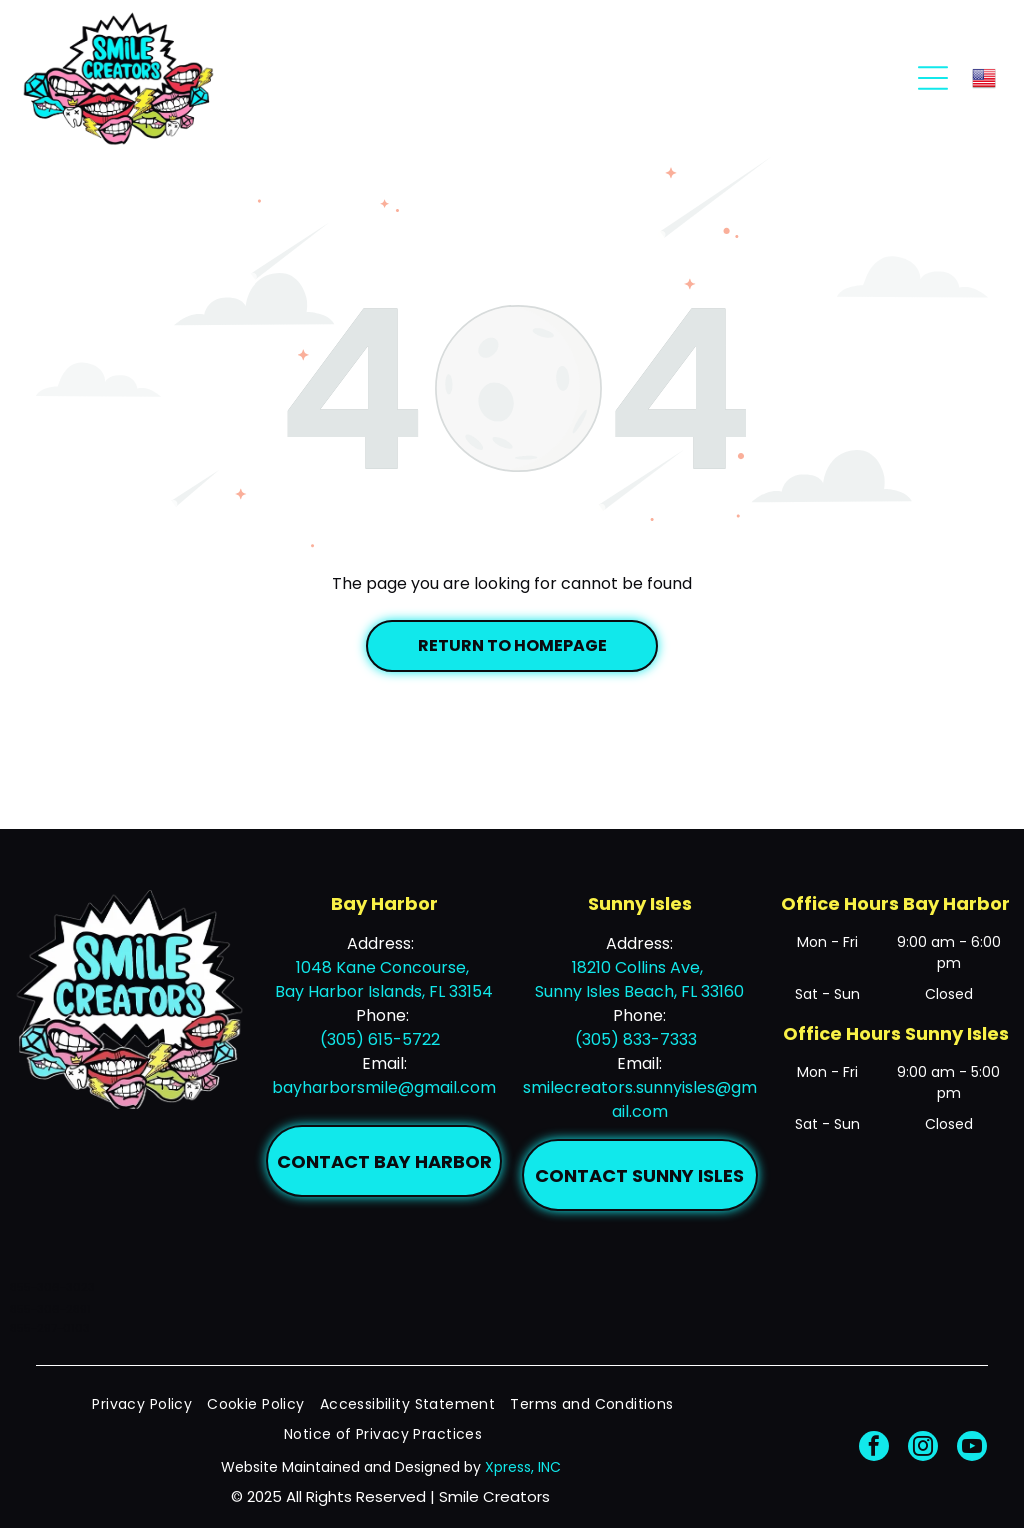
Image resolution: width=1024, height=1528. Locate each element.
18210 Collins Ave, (639, 967)
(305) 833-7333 (636, 1039)
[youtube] (972, 1448)
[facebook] (874, 1448)
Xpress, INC (523, 1467)
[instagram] (923, 1448)
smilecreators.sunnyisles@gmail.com (640, 1099)
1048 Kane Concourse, (384, 967)
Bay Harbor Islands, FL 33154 (384, 991)
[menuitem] (149, 1404)
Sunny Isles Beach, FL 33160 (639, 991)
